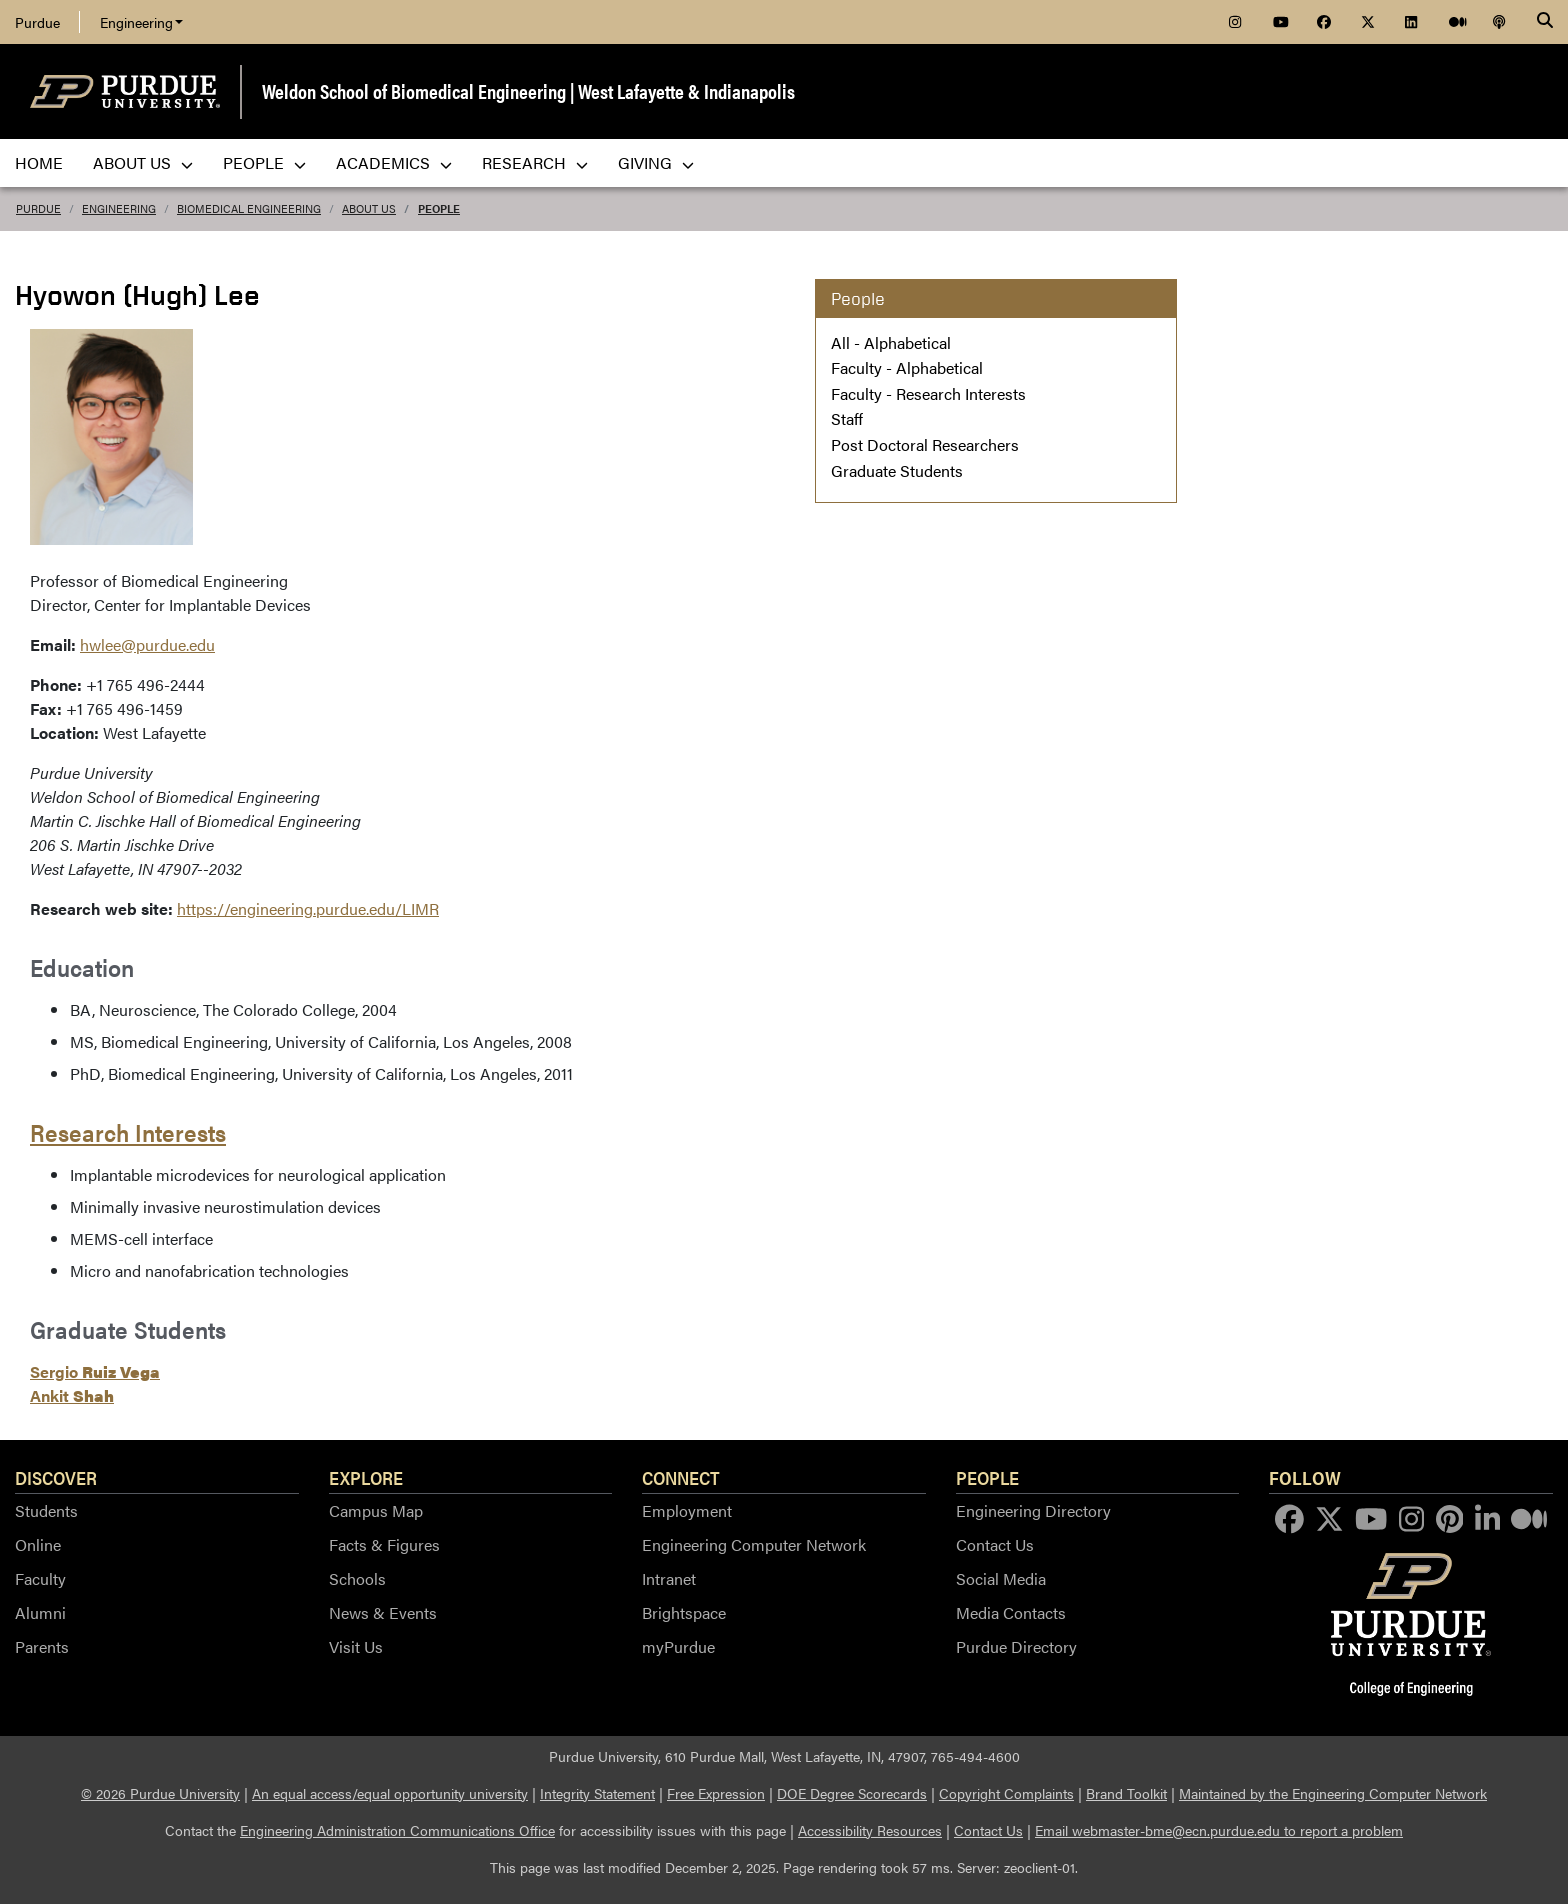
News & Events (383, 1612)
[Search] (1545, 22)
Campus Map (376, 1510)
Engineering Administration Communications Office (397, 1830)
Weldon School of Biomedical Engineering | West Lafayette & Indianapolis (528, 90)
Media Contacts (1011, 1612)
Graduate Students (897, 470)
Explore (366, 1477)
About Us (369, 208)
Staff (847, 418)
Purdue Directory (1016, 1646)
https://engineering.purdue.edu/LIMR (308, 908)
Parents (42, 1646)
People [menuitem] (264, 162)
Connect (681, 1477)
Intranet (669, 1578)
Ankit (72, 1395)
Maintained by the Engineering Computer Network (1333, 1793)
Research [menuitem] (535, 162)
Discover (56, 1477)
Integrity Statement (597, 1793)
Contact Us (995, 1544)
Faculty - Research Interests (928, 393)
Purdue (37, 22)
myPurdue (678, 1646)
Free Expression (716, 1793)
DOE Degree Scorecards (852, 1793)
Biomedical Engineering (249, 208)
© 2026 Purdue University (160, 1793)
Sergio (95, 1371)
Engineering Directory (1033, 1510)
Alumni (40, 1612)
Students (46, 1510)
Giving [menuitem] (656, 162)
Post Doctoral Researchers (925, 444)
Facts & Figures (384, 1544)
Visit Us (356, 1646)
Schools (357, 1578)
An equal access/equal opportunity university (390, 1793)
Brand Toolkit (1126, 1793)
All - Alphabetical (891, 342)
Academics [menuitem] (394, 162)
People (439, 208)
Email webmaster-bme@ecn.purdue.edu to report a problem (1219, 1830)
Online (38, 1544)
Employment (687, 1510)
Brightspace (684, 1612)
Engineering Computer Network (754, 1544)
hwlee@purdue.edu (147, 644)
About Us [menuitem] (143, 162)
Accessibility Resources (870, 1830)
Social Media (1001, 1578)
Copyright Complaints (1006, 1793)
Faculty (40, 1578)
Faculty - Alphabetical (907, 367)
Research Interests (128, 1132)
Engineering (141, 22)
